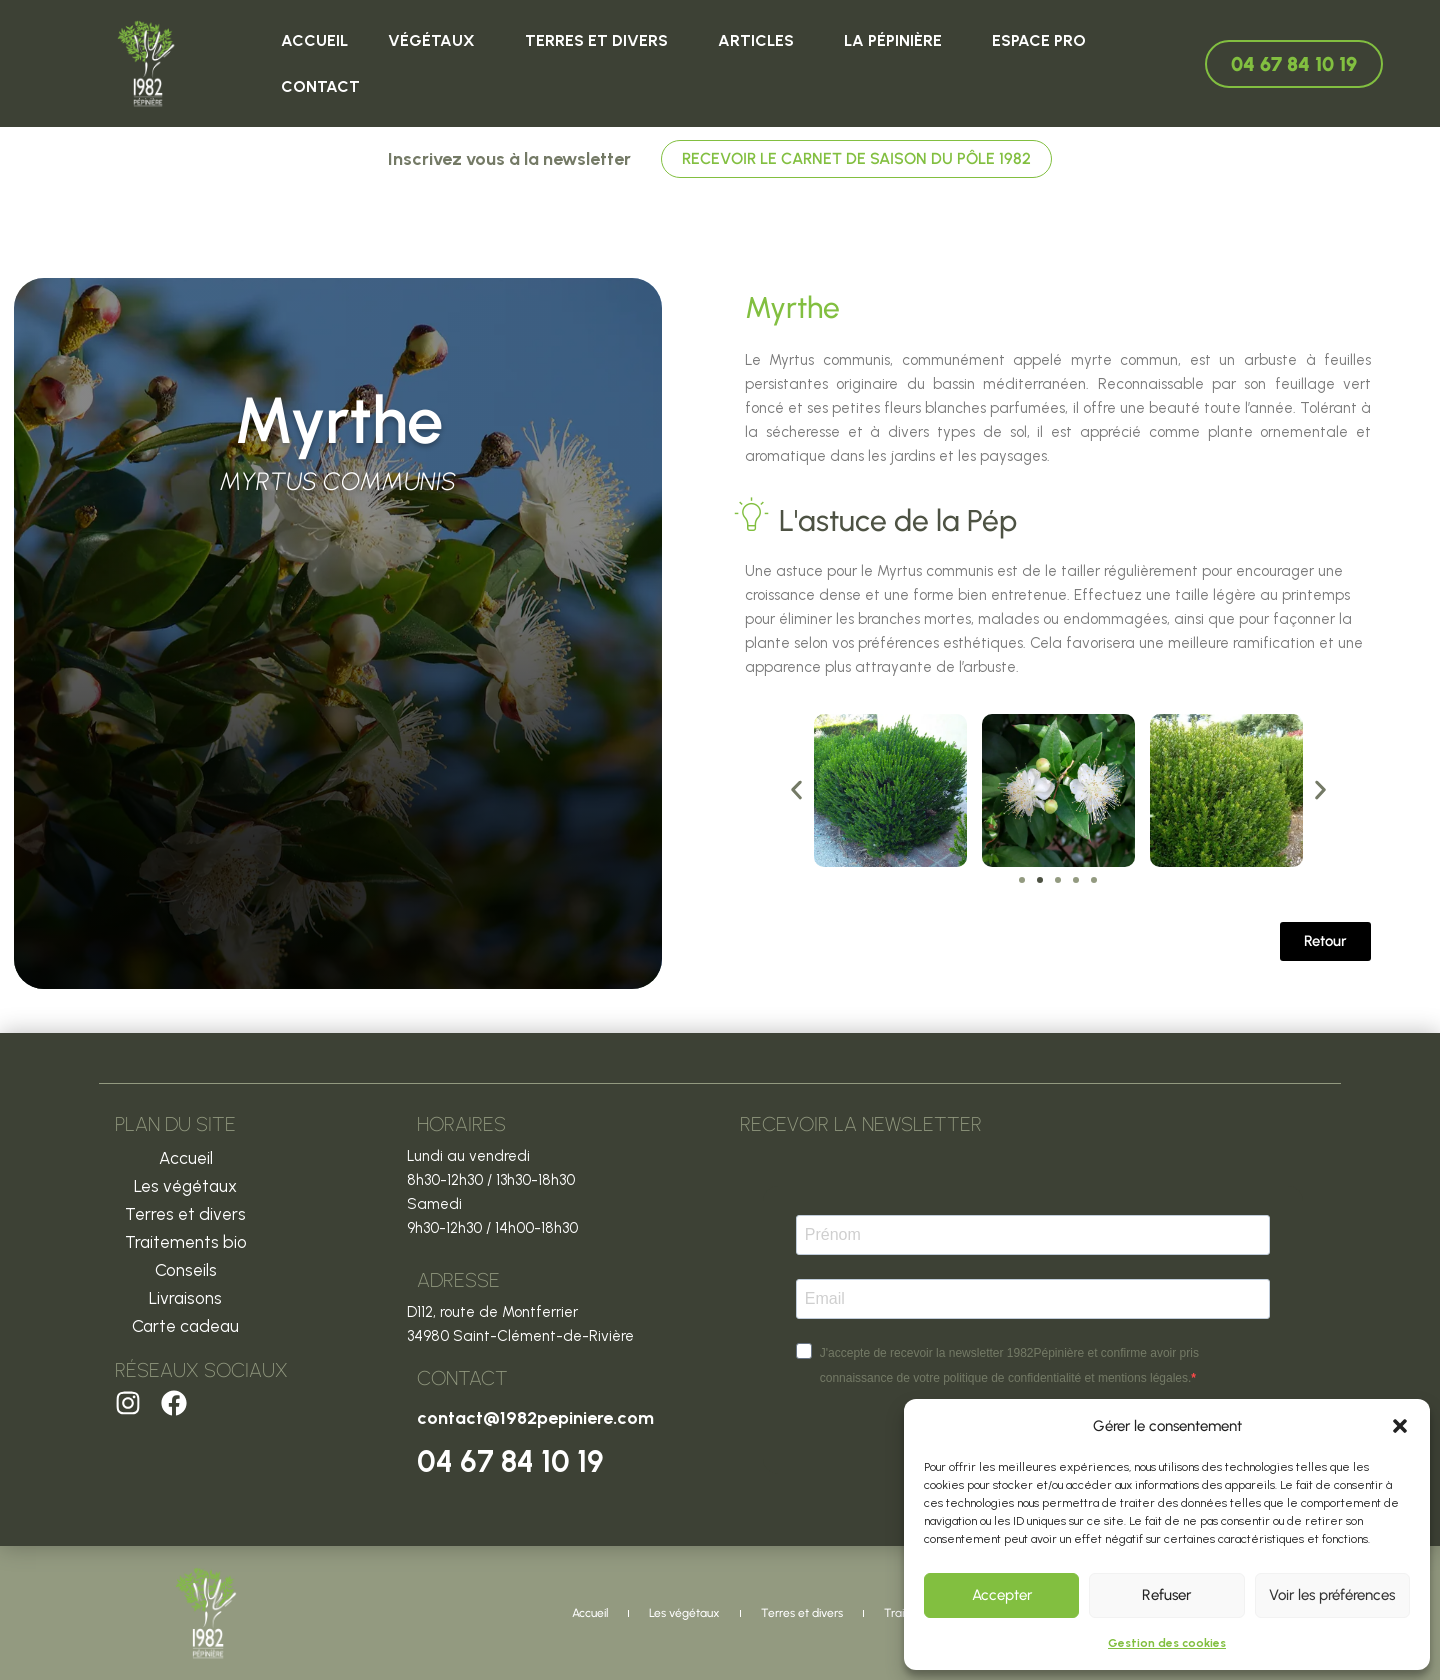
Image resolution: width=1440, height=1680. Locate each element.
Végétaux (436, 41)
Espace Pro (1039, 40)
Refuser (1166, 1595)
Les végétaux (185, 1186)
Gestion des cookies (1167, 1643)
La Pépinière (898, 41)
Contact (320, 86)
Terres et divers (601, 41)
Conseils (186, 1270)
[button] (1400, 1426)
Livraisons (185, 1298)
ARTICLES (761, 41)
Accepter (1002, 1595)
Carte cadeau (185, 1326)
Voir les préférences (1332, 1595)
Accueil (314, 40)
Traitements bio (186, 1242)
